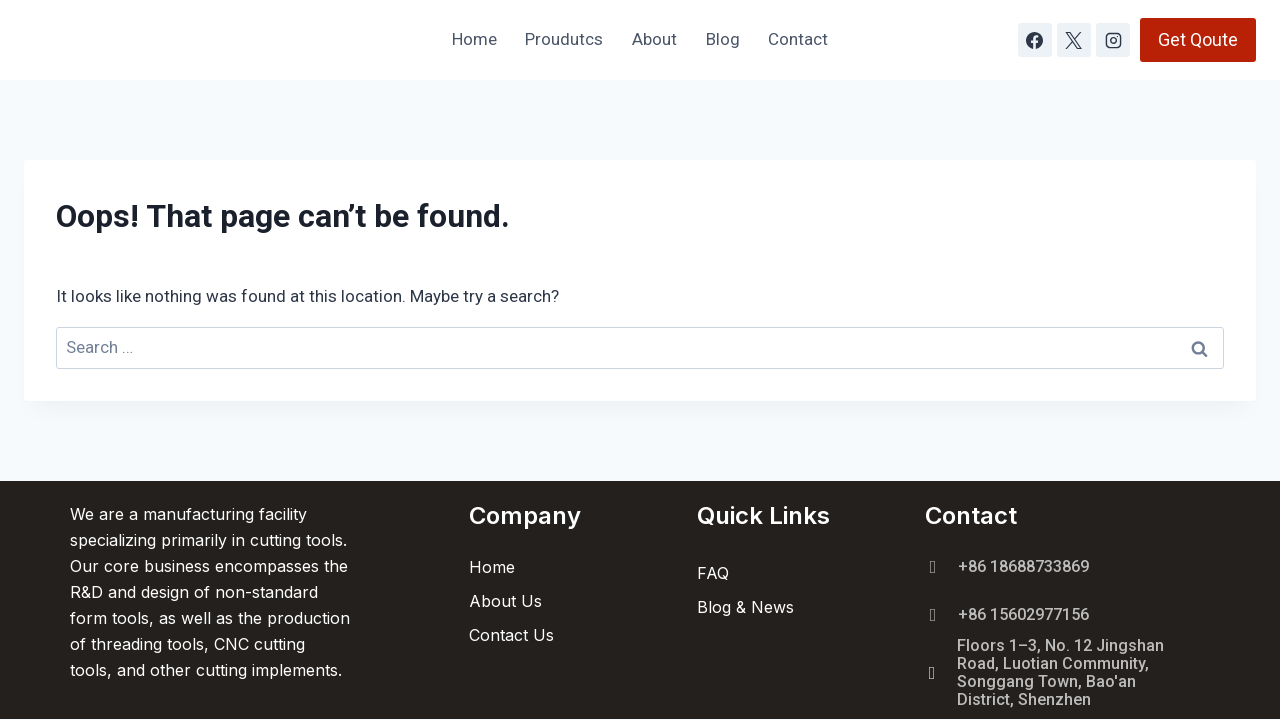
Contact (798, 39)
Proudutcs (564, 39)
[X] (1074, 40)
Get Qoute (1198, 39)
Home (474, 39)
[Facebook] (1035, 40)
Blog (723, 39)
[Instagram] (1113, 40)
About (654, 39)
